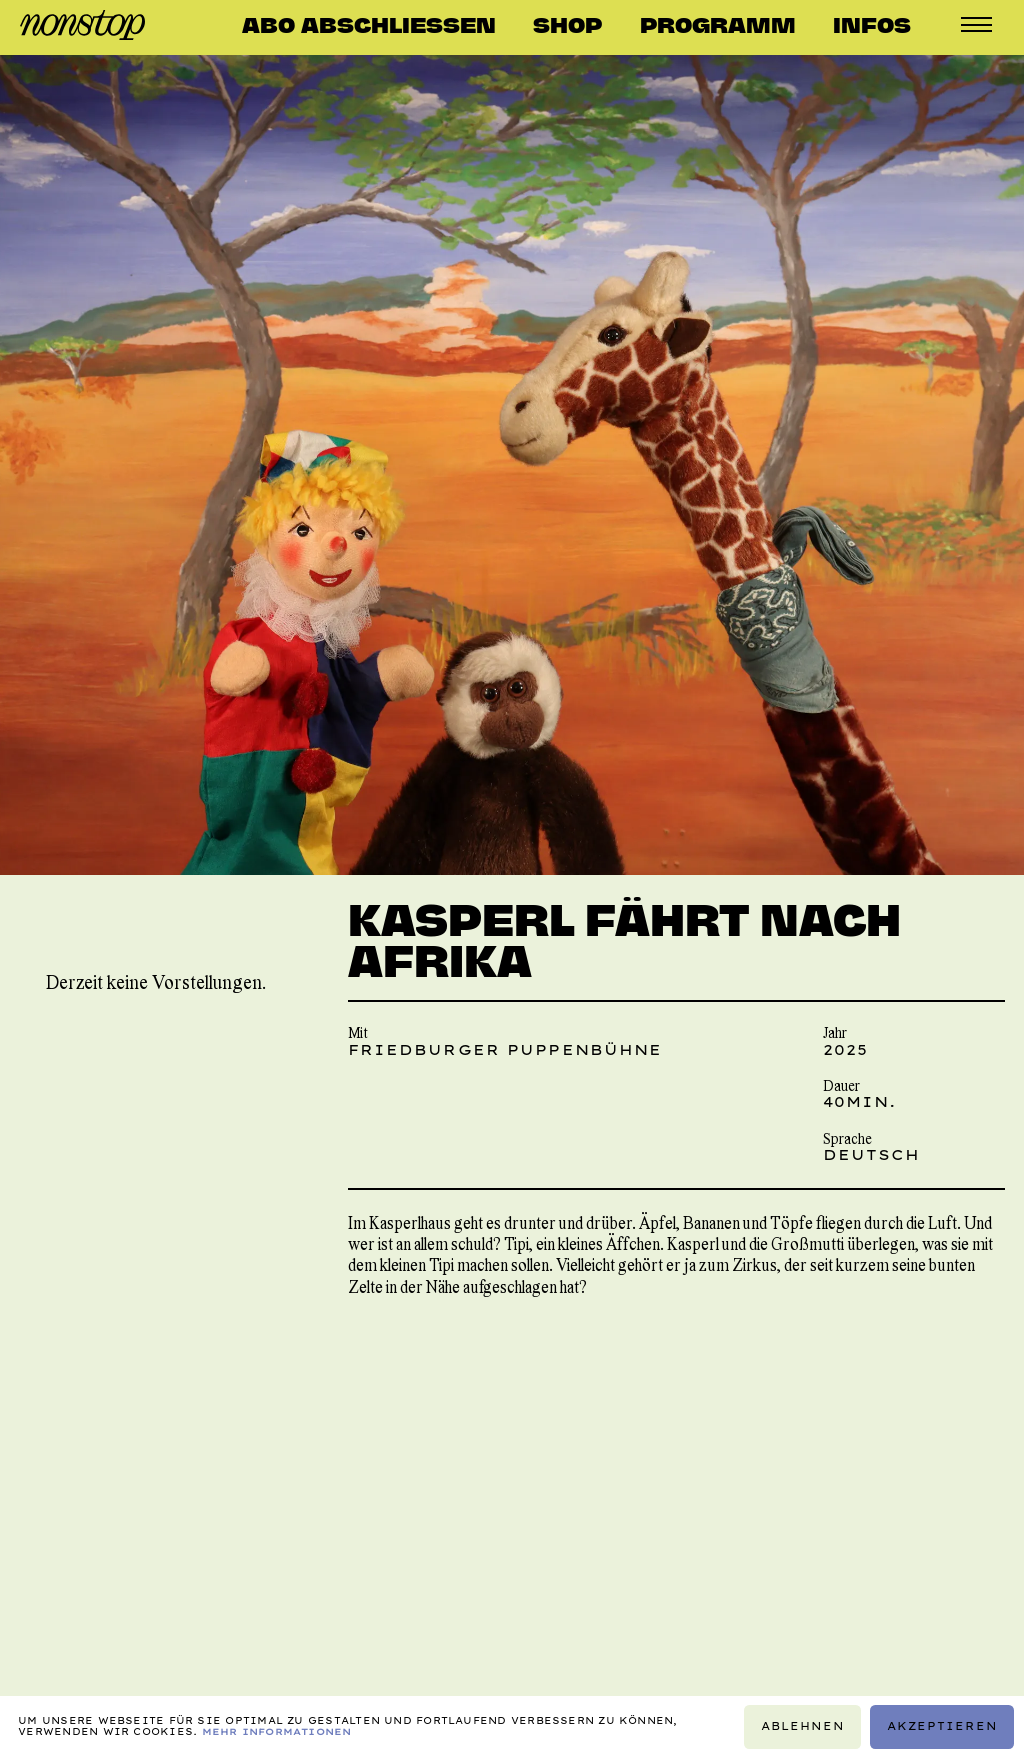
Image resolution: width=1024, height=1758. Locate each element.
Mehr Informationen (277, 1731)
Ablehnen (803, 1726)
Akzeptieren (942, 1726)
